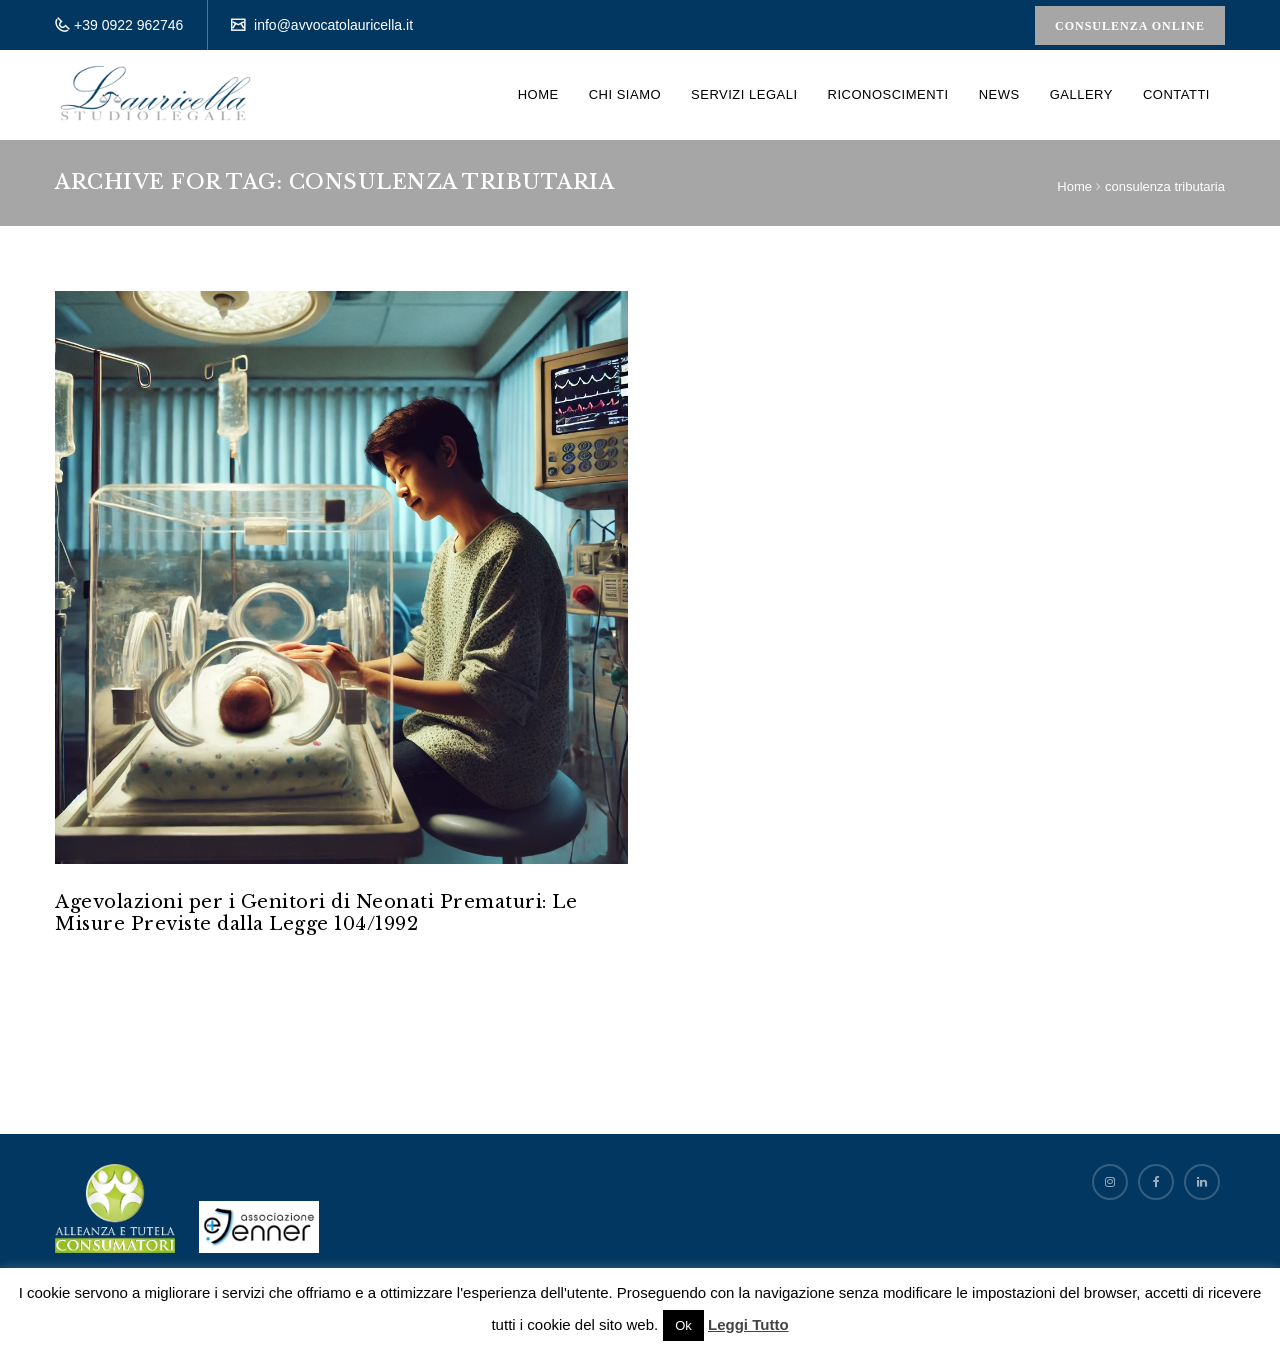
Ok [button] (683, 1325)
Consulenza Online (1130, 26)
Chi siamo (625, 94)
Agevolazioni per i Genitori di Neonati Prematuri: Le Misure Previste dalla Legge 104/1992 (316, 913)
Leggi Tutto (748, 1324)
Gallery (1081, 94)
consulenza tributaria (1165, 186)
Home (538, 94)
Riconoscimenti (888, 94)
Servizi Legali (744, 94)
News (999, 94)
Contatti (1176, 94)
